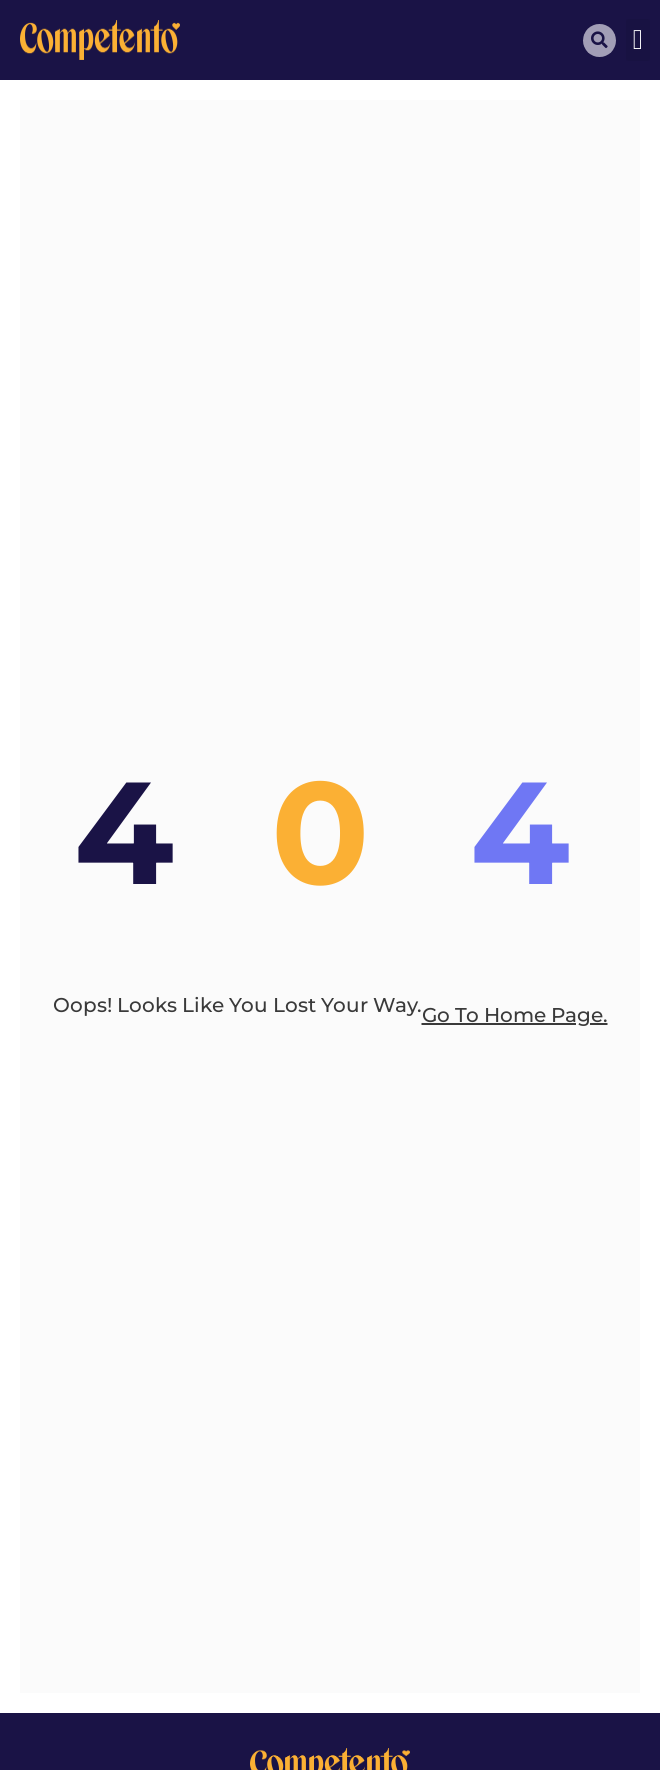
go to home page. (515, 1015)
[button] (638, 40)
